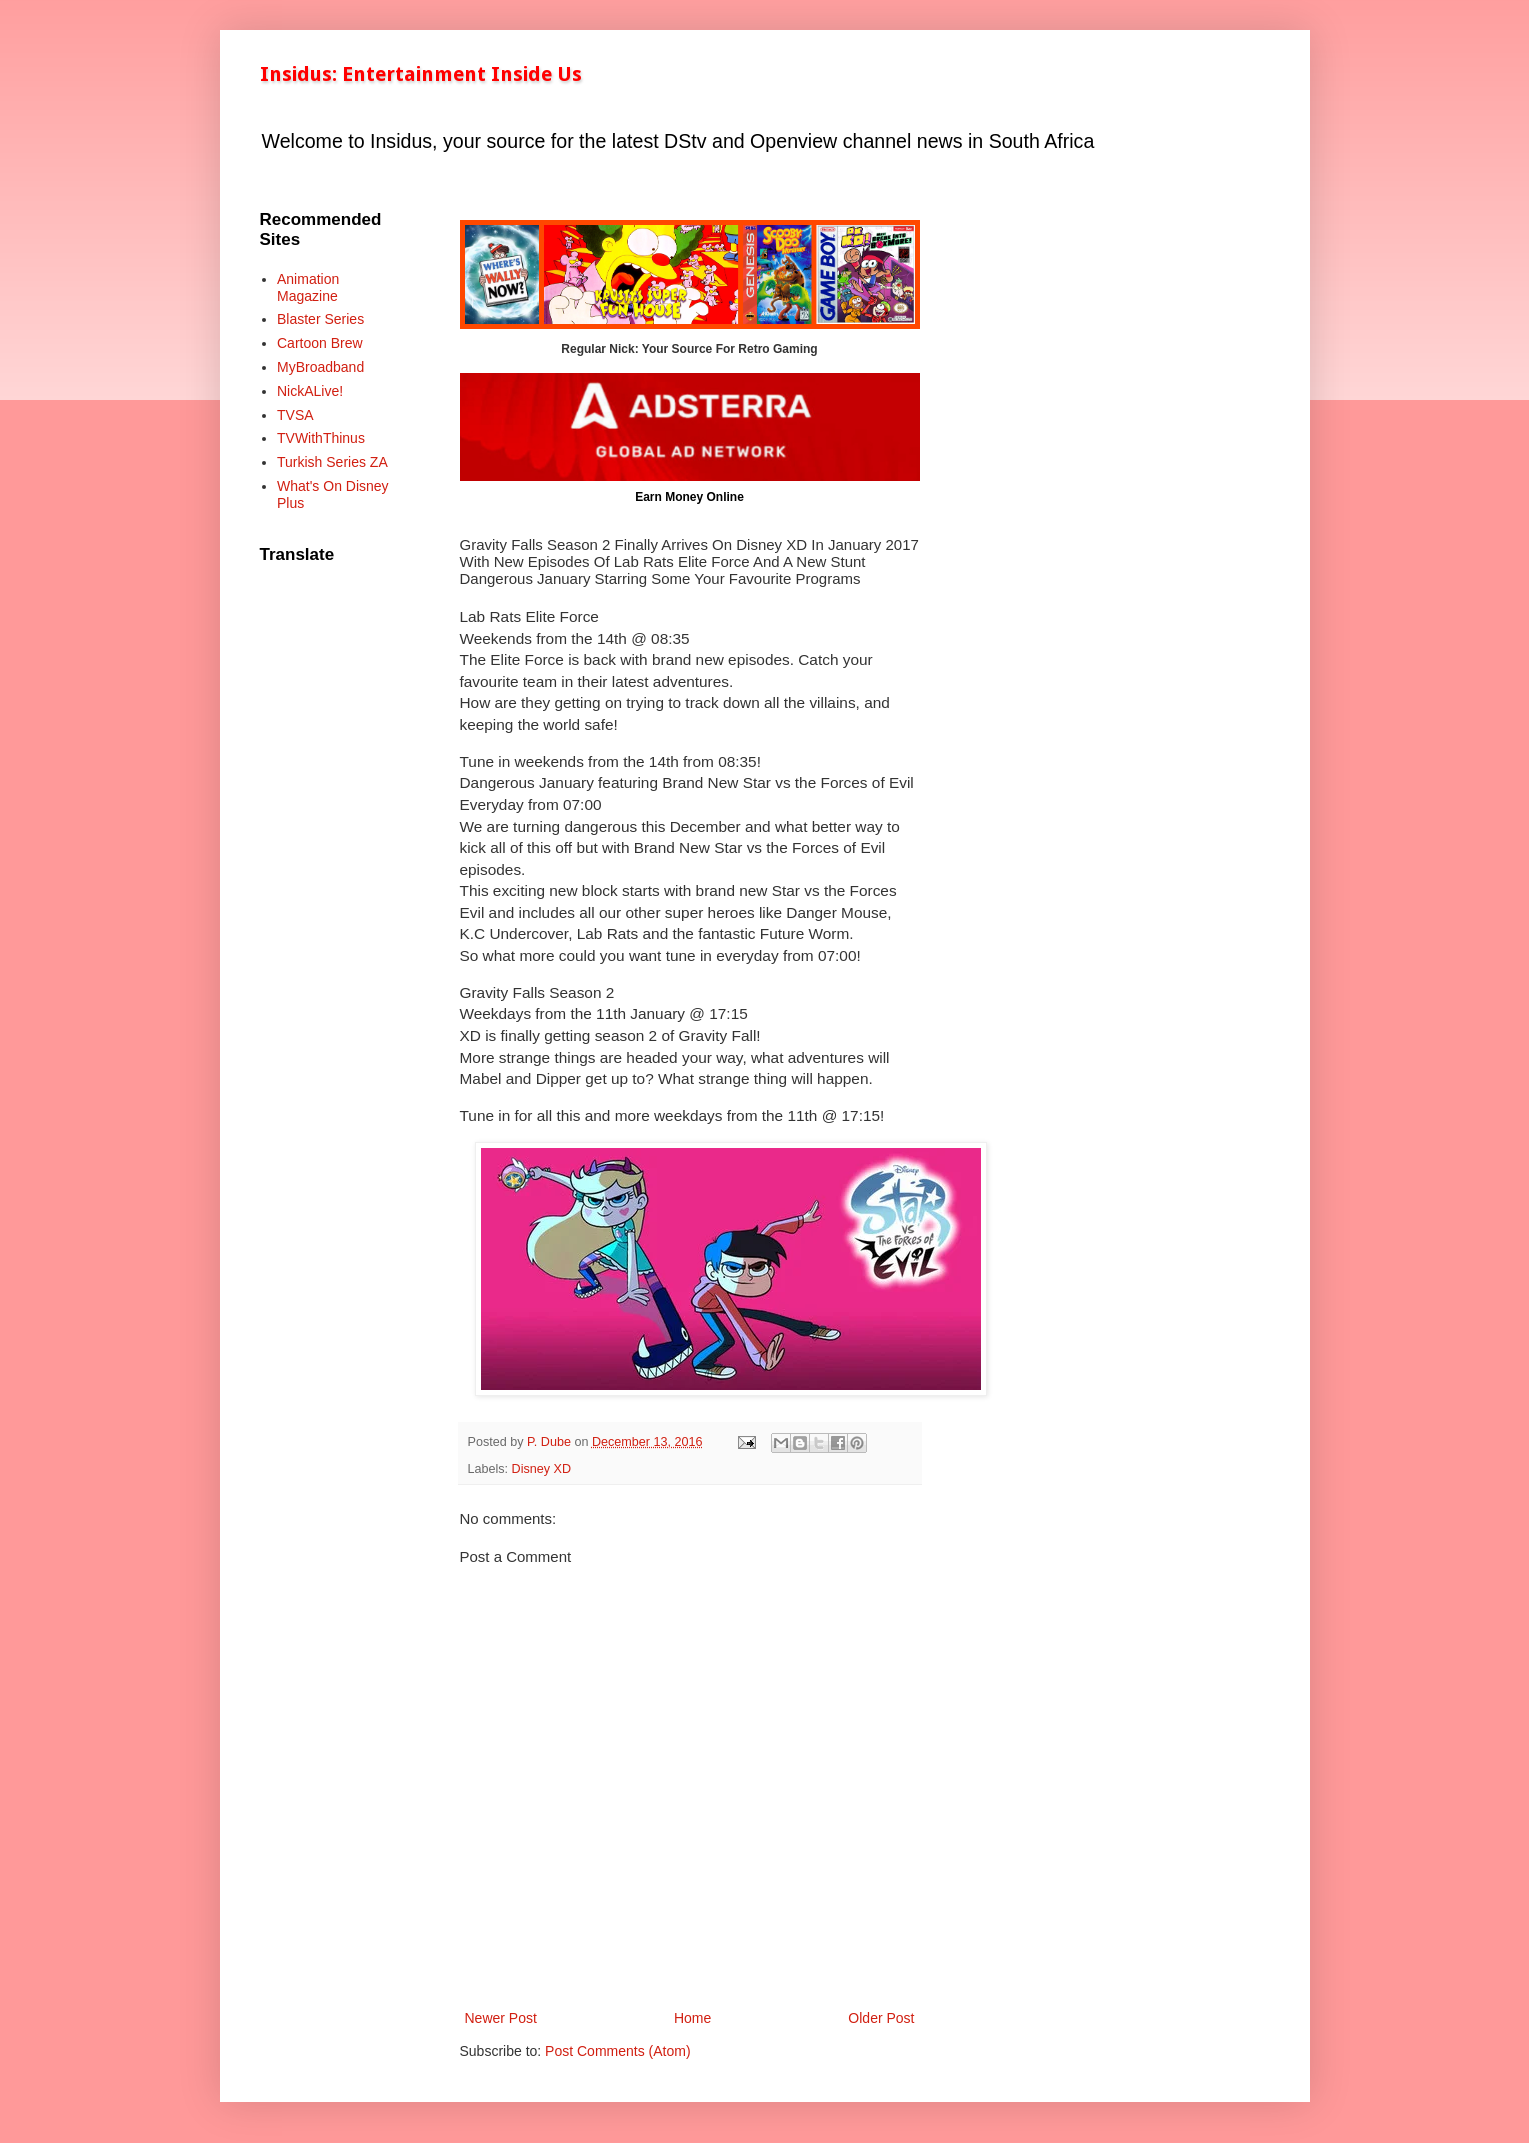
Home (692, 2018)
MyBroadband (320, 367)
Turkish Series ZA (332, 462)
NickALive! (310, 391)
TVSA (295, 415)
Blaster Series (320, 319)
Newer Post (501, 2018)
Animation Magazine (308, 287)
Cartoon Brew (320, 343)
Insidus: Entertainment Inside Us (421, 74)
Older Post (881, 2018)
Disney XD (542, 1469)
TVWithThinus (321, 438)
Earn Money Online (689, 497)
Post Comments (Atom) (617, 2051)
